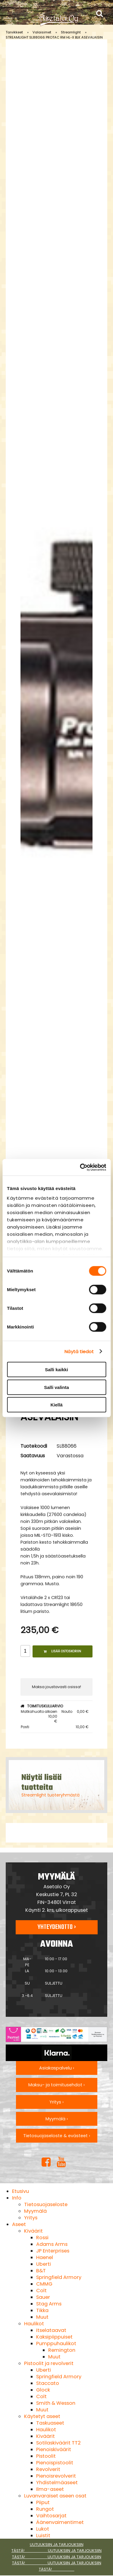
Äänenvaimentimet (60, 2522)
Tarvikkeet (14, 32)
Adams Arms (51, 2244)
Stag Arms (48, 2303)
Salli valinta (56, 1387)
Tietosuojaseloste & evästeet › (56, 2136)
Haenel (44, 2257)
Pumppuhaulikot (56, 2343)
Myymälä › (57, 2119)
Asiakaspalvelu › (56, 2068)
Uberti (43, 2264)
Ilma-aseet (50, 2489)
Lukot (42, 2528)
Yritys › (56, 2102)
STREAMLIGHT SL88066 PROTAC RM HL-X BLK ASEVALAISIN (54, 37)
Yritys (30, 2217)
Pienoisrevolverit (56, 2475)
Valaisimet (42, 32)
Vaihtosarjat (51, 2515)
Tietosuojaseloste (45, 2204)
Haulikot (34, 2323)
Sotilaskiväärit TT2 (58, 2442)
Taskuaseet (50, 2422)
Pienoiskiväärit (53, 2449)
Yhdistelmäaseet (57, 2482)
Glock (43, 2389)
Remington (61, 2350)
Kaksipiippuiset (54, 2336)
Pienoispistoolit (54, 2462)
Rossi (42, 2237)
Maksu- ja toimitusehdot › (56, 2085)
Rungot (45, 2509)
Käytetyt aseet (42, 2416)
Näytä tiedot (79, 1351)
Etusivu (20, 2191)
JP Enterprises (52, 2250)
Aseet (19, 2224)
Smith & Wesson (55, 2403)
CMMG (44, 2283)
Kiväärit (33, 2230)
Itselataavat (51, 2330)
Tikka (42, 2310)
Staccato (47, 2383)
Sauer (43, 2297)
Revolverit (48, 2469)
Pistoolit (46, 2456)
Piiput (43, 2502)
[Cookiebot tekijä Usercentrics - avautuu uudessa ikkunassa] (80, 1167)
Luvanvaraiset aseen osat (55, 2495)
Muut (42, 2317)
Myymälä (35, 2211)
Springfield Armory (58, 2277)
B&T (41, 2270)
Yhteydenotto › (56, 1927)
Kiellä (56, 1404)
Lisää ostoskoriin (62, 1651)
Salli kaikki (56, 1369)
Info (16, 2197)
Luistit (43, 2535)
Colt (41, 2290)
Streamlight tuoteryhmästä (50, 1795)
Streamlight (71, 32)
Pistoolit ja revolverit (49, 2363)
